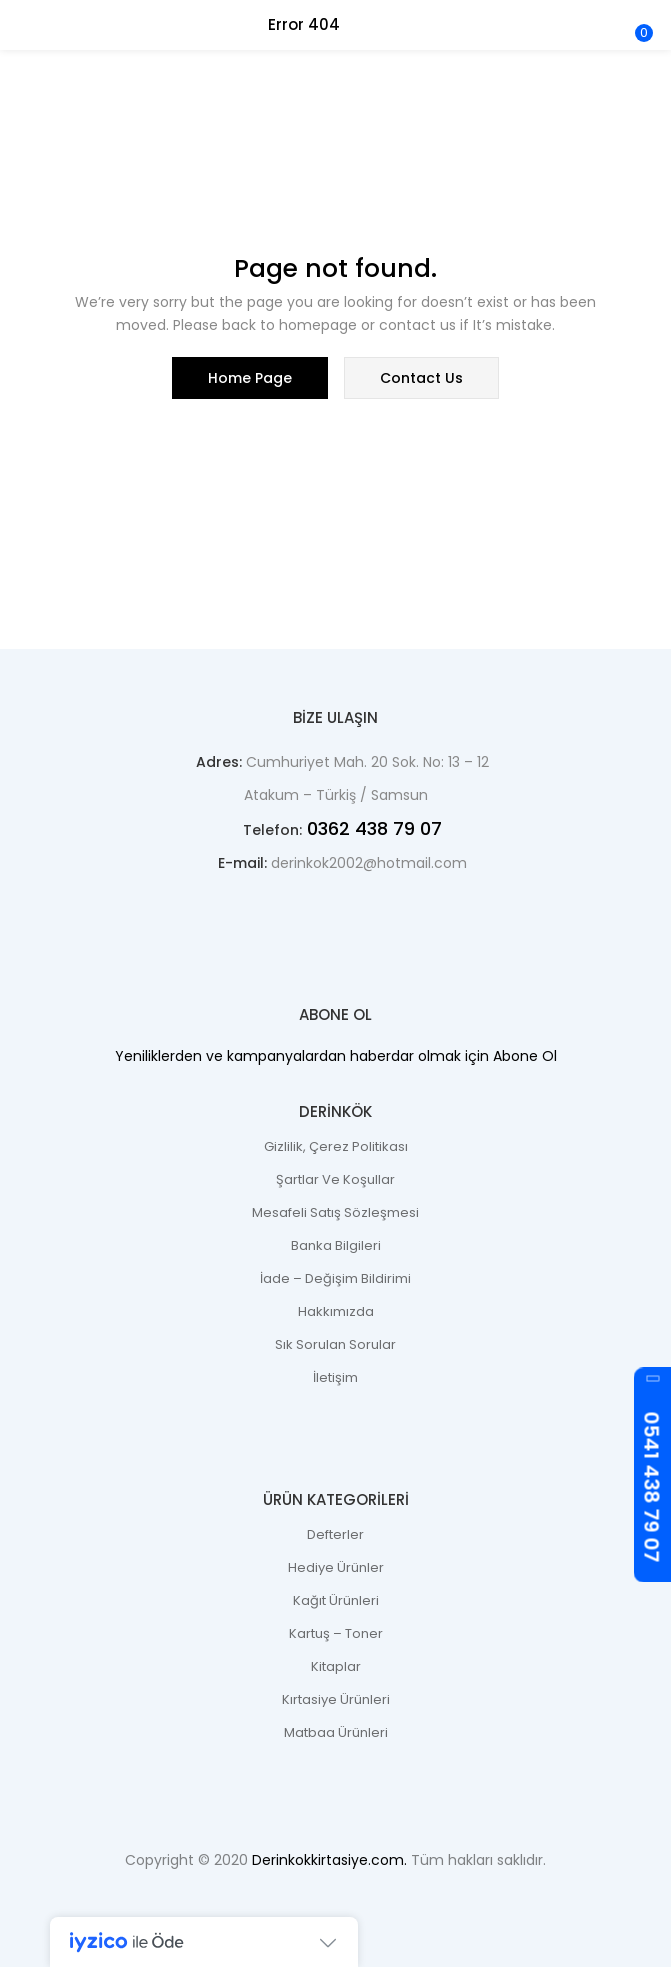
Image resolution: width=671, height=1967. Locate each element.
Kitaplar (336, 1666)
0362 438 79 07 (372, 828)
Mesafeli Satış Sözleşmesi (335, 1212)
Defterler (335, 1534)
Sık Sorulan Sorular (335, 1344)
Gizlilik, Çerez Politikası (336, 1146)
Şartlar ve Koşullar (335, 1179)
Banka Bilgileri (336, 1245)
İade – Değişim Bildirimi (335, 1278)
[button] (641, 13)
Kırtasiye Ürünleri (336, 1699)
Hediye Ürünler (336, 1567)
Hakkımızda (336, 1311)
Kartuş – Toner (336, 1633)
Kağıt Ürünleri (336, 1600)
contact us (421, 378)
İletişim (335, 1377)
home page (250, 378)
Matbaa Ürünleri (336, 1732)
